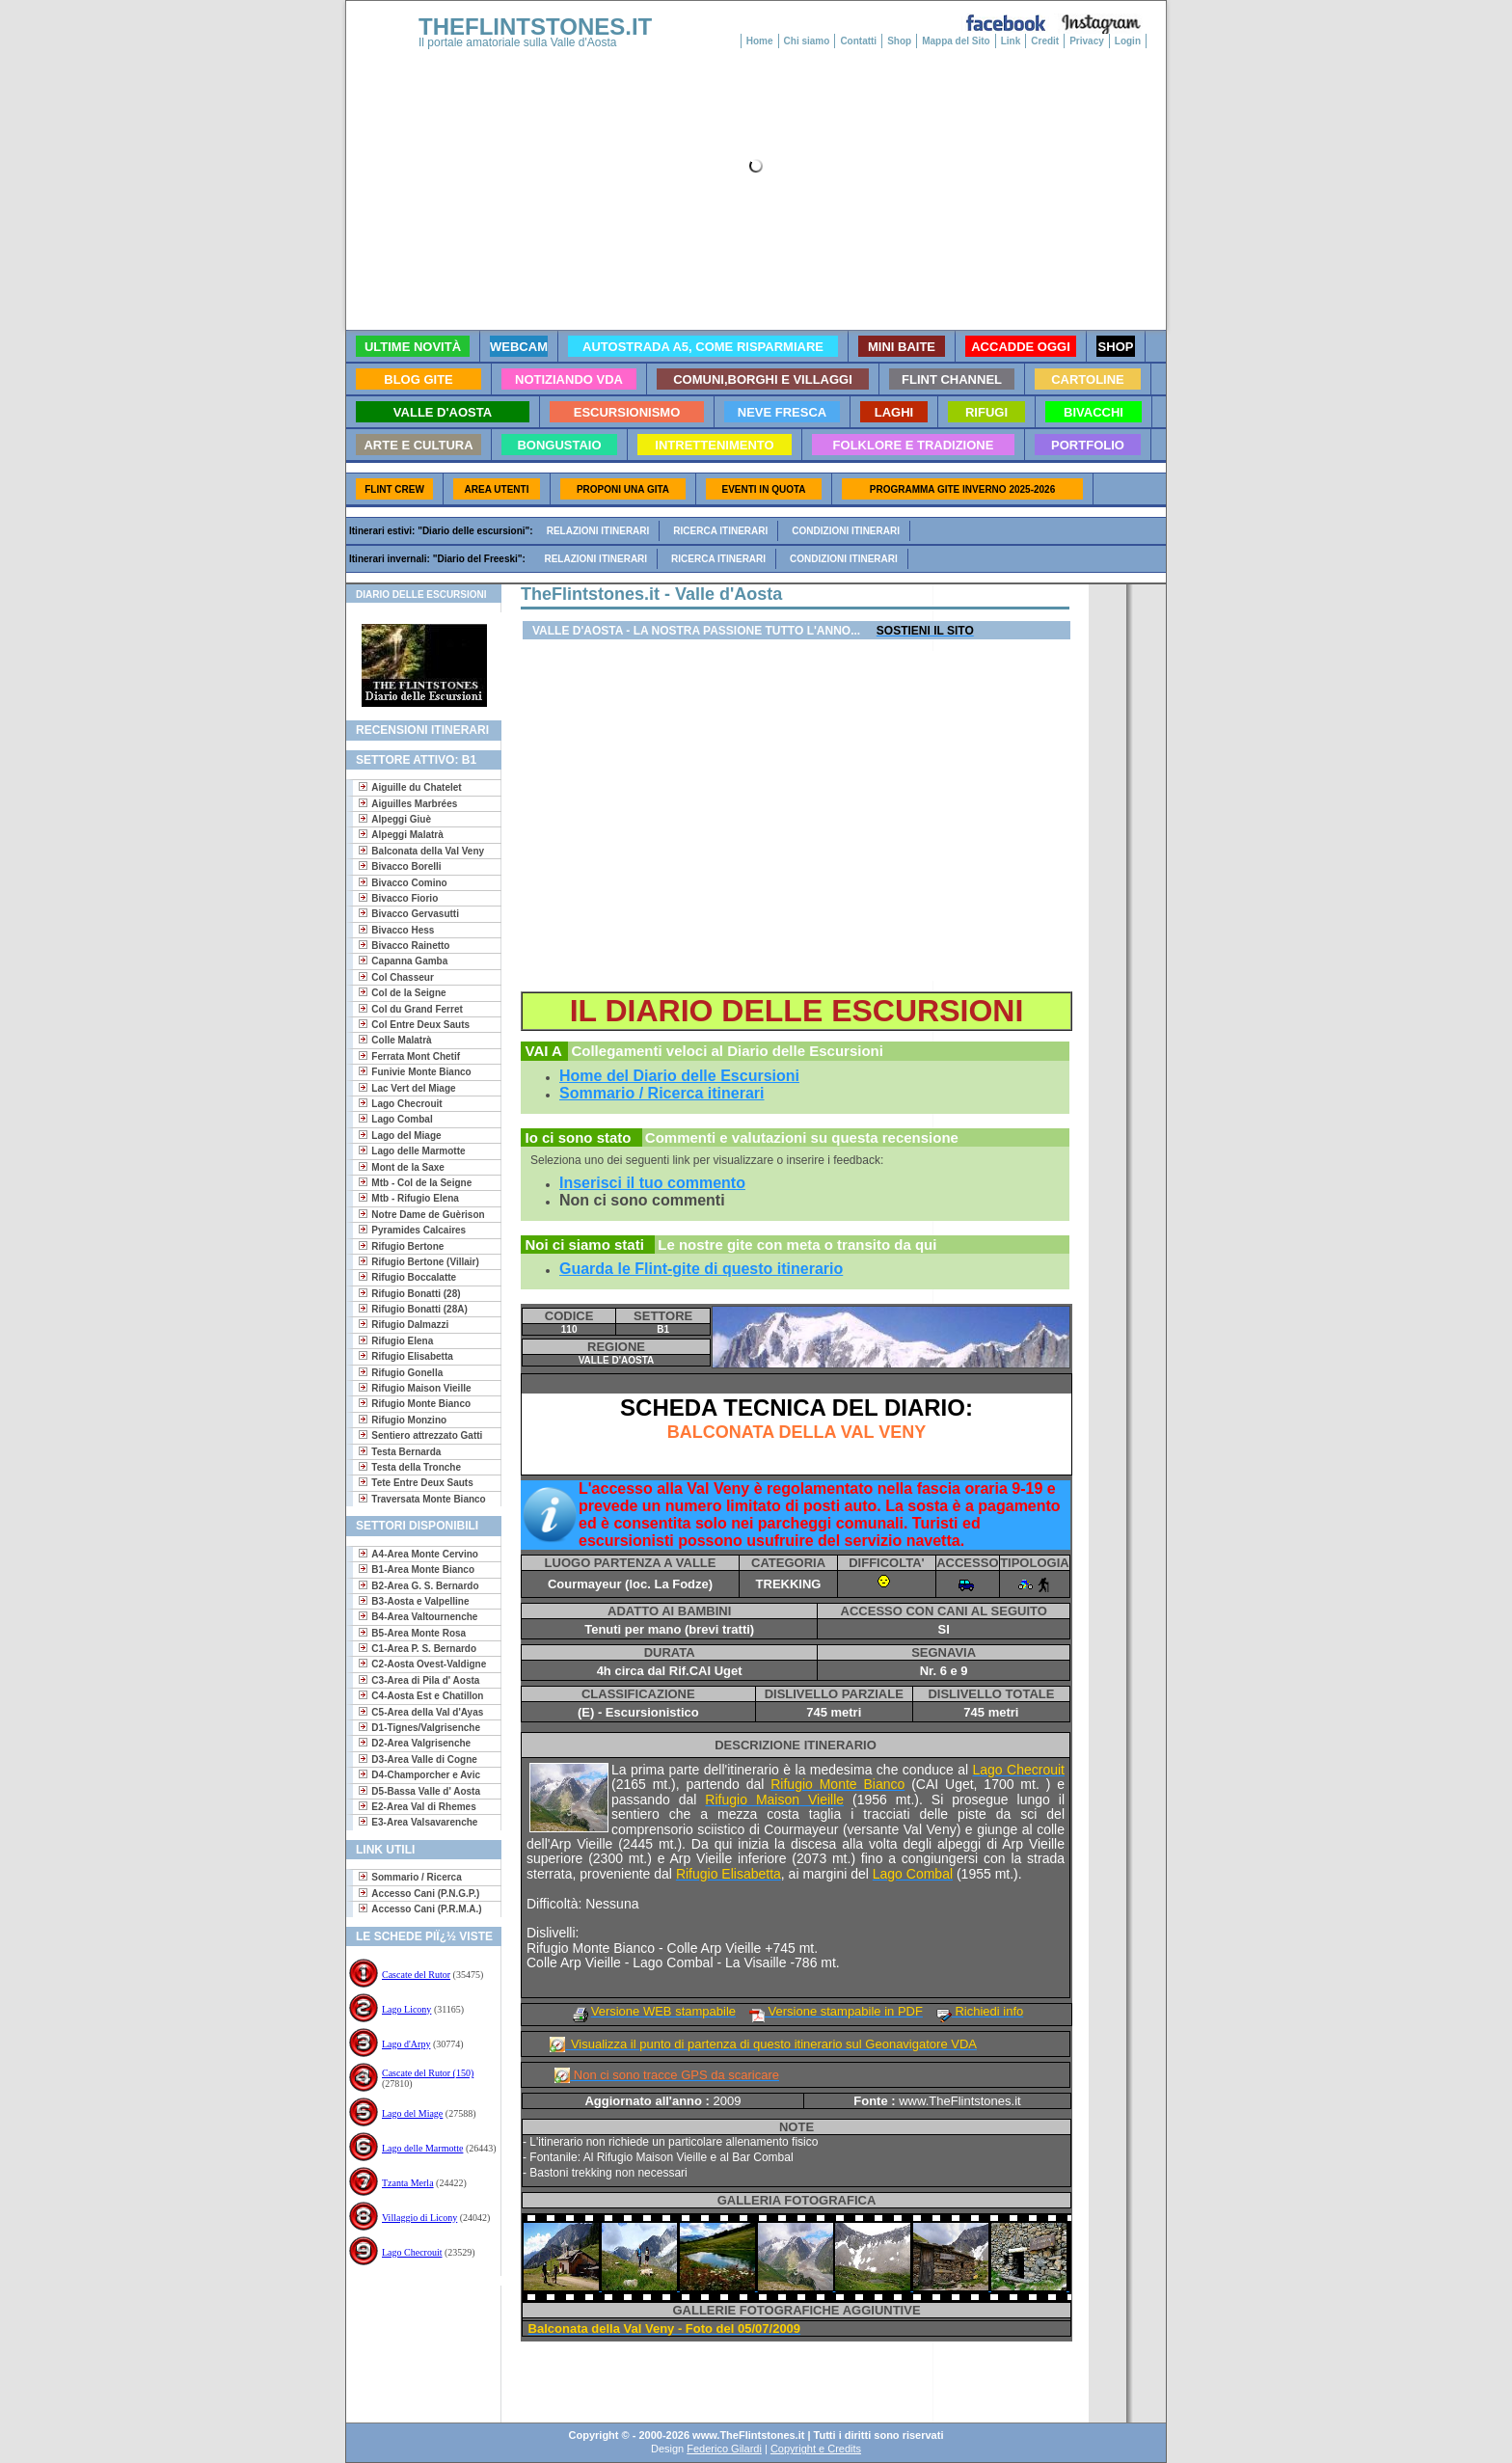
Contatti (858, 41)
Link (1011, 41)
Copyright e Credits (815, 2448)
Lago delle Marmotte (422, 2148)
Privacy (1086, 41)
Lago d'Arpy (406, 2044)
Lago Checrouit (412, 2252)
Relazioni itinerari (598, 531)
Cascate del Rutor (416, 1974)
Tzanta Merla (408, 2183)
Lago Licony (406, 2009)
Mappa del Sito (956, 41)
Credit (1045, 41)
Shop (899, 41)
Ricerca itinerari (720, 531)
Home (759, 41)
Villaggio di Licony (419, 2217)
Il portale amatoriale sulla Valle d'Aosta (517, 42)
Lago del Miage (412, 2113)
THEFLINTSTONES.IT (535, 27)
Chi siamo (807, 41)
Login (1128, 41)
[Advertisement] (416, 2347)
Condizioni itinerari (846, 531)
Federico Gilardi (724, 2448)
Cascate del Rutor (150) (427, 2073)
